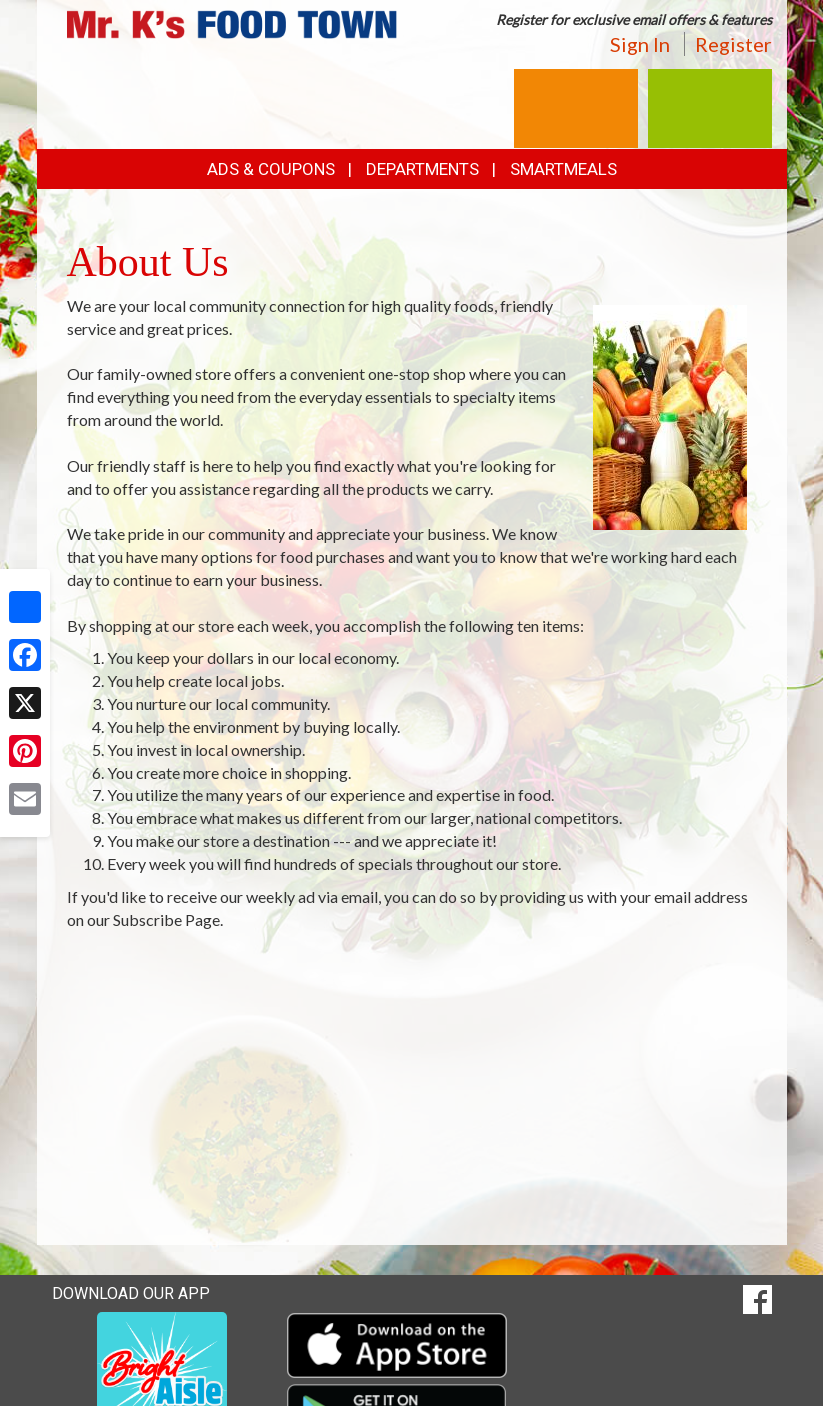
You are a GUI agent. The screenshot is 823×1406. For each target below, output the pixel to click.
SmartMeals (563, 169)
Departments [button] (422, 169)
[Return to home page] (232, 22)
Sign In (640, 44)
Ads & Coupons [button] (271, 169)
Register (733, 44)
